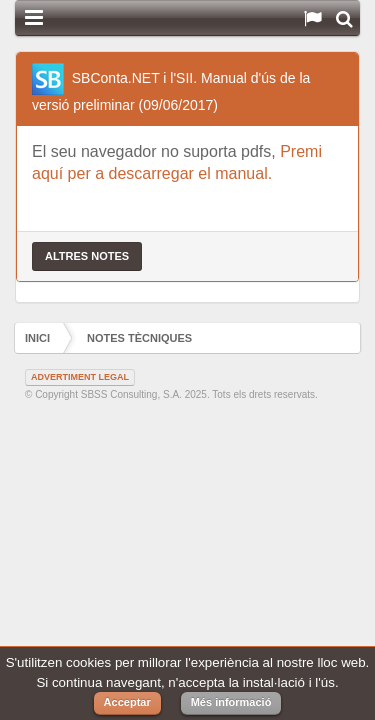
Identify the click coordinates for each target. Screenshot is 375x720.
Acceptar (127, 702)
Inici (37, 338)
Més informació (231, 702)
